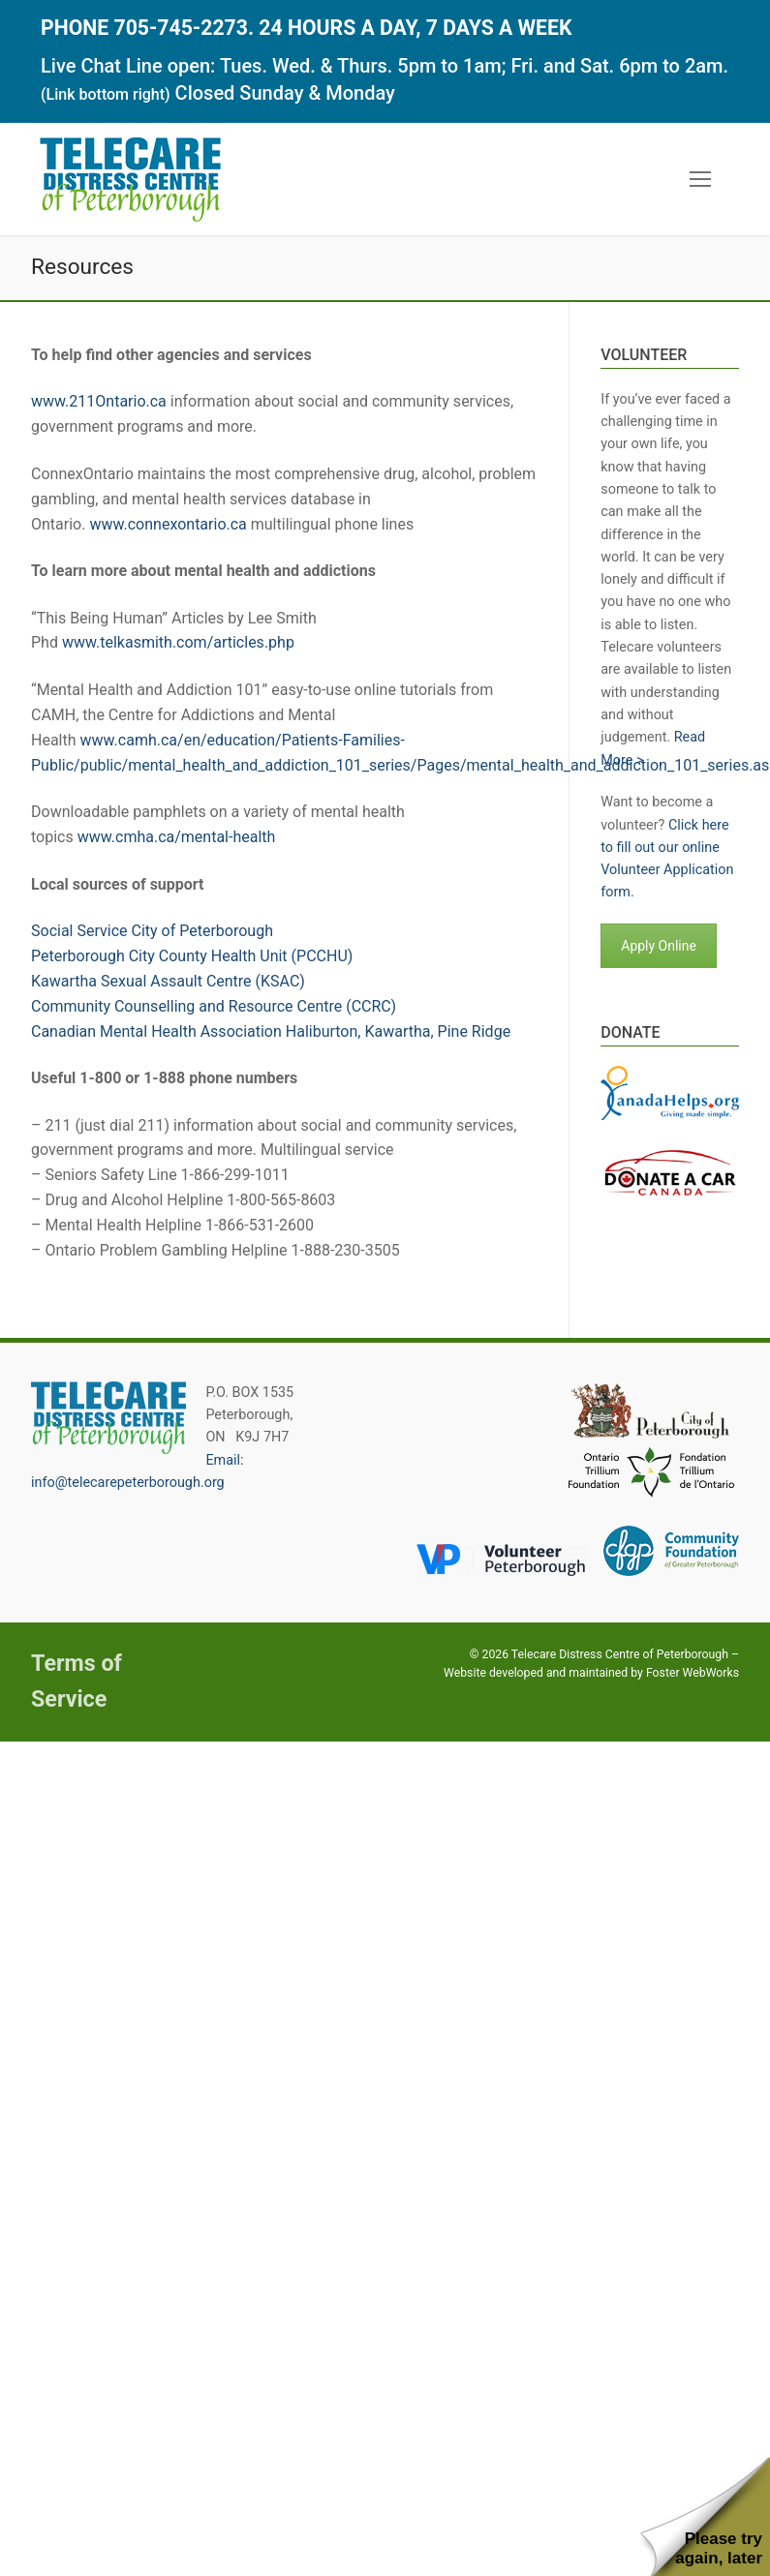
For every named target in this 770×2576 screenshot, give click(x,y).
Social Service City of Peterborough (152, 931)
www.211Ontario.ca (99, 401)
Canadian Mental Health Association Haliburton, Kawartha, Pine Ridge (270, 1031)
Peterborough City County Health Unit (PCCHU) (192, 956)
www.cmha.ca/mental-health (176, 837)
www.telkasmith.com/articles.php (178, 642)
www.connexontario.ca (167, 524)
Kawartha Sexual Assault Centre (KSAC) (168, 981)
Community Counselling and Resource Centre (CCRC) (213, 1006)
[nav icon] (700, 180)
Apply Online (658, 946)
